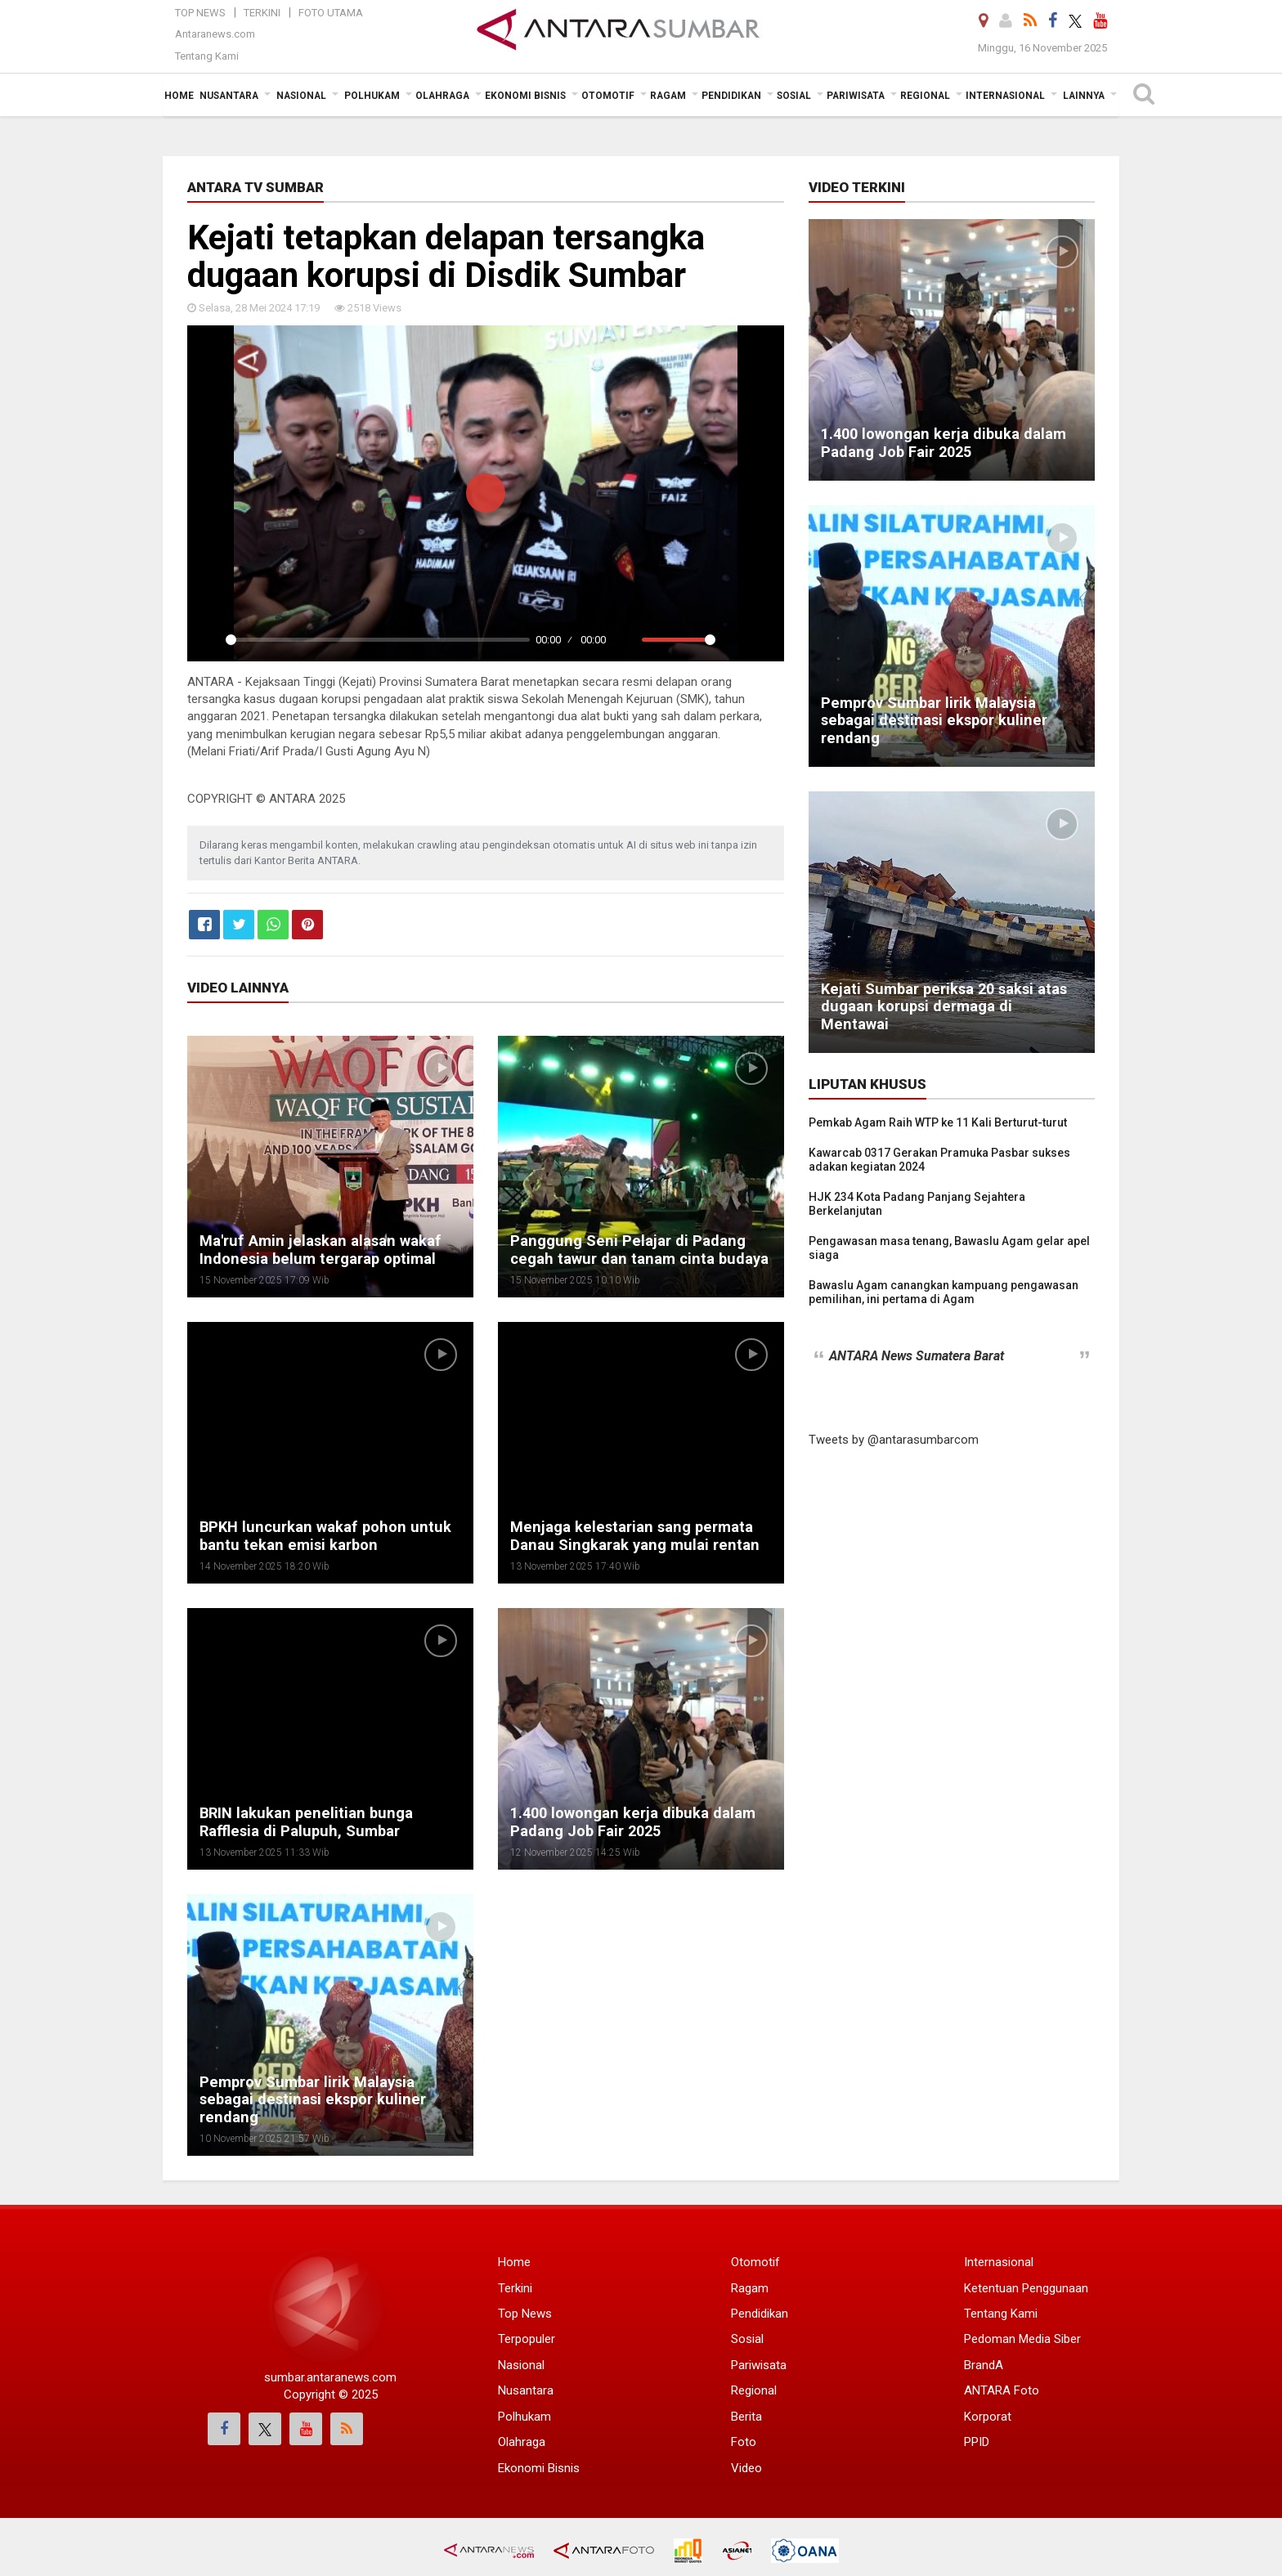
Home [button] (179, 95)
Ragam (750, 2288)
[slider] (378, 639)
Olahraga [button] (442, 95)
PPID (976, 2442)
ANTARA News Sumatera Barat (916, 1356)
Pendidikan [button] (731, 95)
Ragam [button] (668, 95)
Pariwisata (759, 2365)
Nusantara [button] (228, 95)
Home (514, 2262)
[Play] (208, 640)
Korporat (987, 2416)
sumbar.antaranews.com (330, 2377)
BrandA (983, 2365)
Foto (743, 2442)
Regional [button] (925, 95)
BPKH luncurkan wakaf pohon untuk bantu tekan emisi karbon (319, 1536)
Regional (754, 2390)
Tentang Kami (207, 56)
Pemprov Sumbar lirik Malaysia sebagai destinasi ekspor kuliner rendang (308, 2100)
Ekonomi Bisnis (539, 2468)
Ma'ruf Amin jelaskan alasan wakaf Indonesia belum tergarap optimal (316, 1250)
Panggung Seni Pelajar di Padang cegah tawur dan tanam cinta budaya (634, 1250)
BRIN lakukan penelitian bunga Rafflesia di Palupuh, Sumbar (301, 1822)
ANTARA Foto (1001, 2390)
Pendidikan (759, 2313)
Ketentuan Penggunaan (1026, 2288)
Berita (746, 2416)
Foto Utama (330, 13)
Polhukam (524, 2416)
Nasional (521, 2365)
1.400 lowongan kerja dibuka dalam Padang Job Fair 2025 (629, 1822)
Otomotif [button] (607, 95)
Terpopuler (526, 2339)
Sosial (747, 2339)
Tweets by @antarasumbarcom (894, 1439)
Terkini (262, 13)
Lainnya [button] (1084, 95)
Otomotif (755, 2262)
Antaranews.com (215, 34)
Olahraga (521, 2442)
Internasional (998, 2262)
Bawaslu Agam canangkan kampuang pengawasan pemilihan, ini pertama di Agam (943, 1292)
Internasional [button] (1005, 95)
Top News (200, 13)
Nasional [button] (301, 95)
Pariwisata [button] (856, 95)
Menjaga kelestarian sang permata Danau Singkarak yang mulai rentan (629, 1536)
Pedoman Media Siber (1022, 2339)
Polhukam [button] (372, 95)
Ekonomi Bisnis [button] (525, 95)
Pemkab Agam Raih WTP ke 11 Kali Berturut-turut (938, 1122)
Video (746, 2468)
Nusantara (526, 2390)
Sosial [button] (794, 95)
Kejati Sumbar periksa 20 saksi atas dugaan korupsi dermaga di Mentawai (948, 1015)
